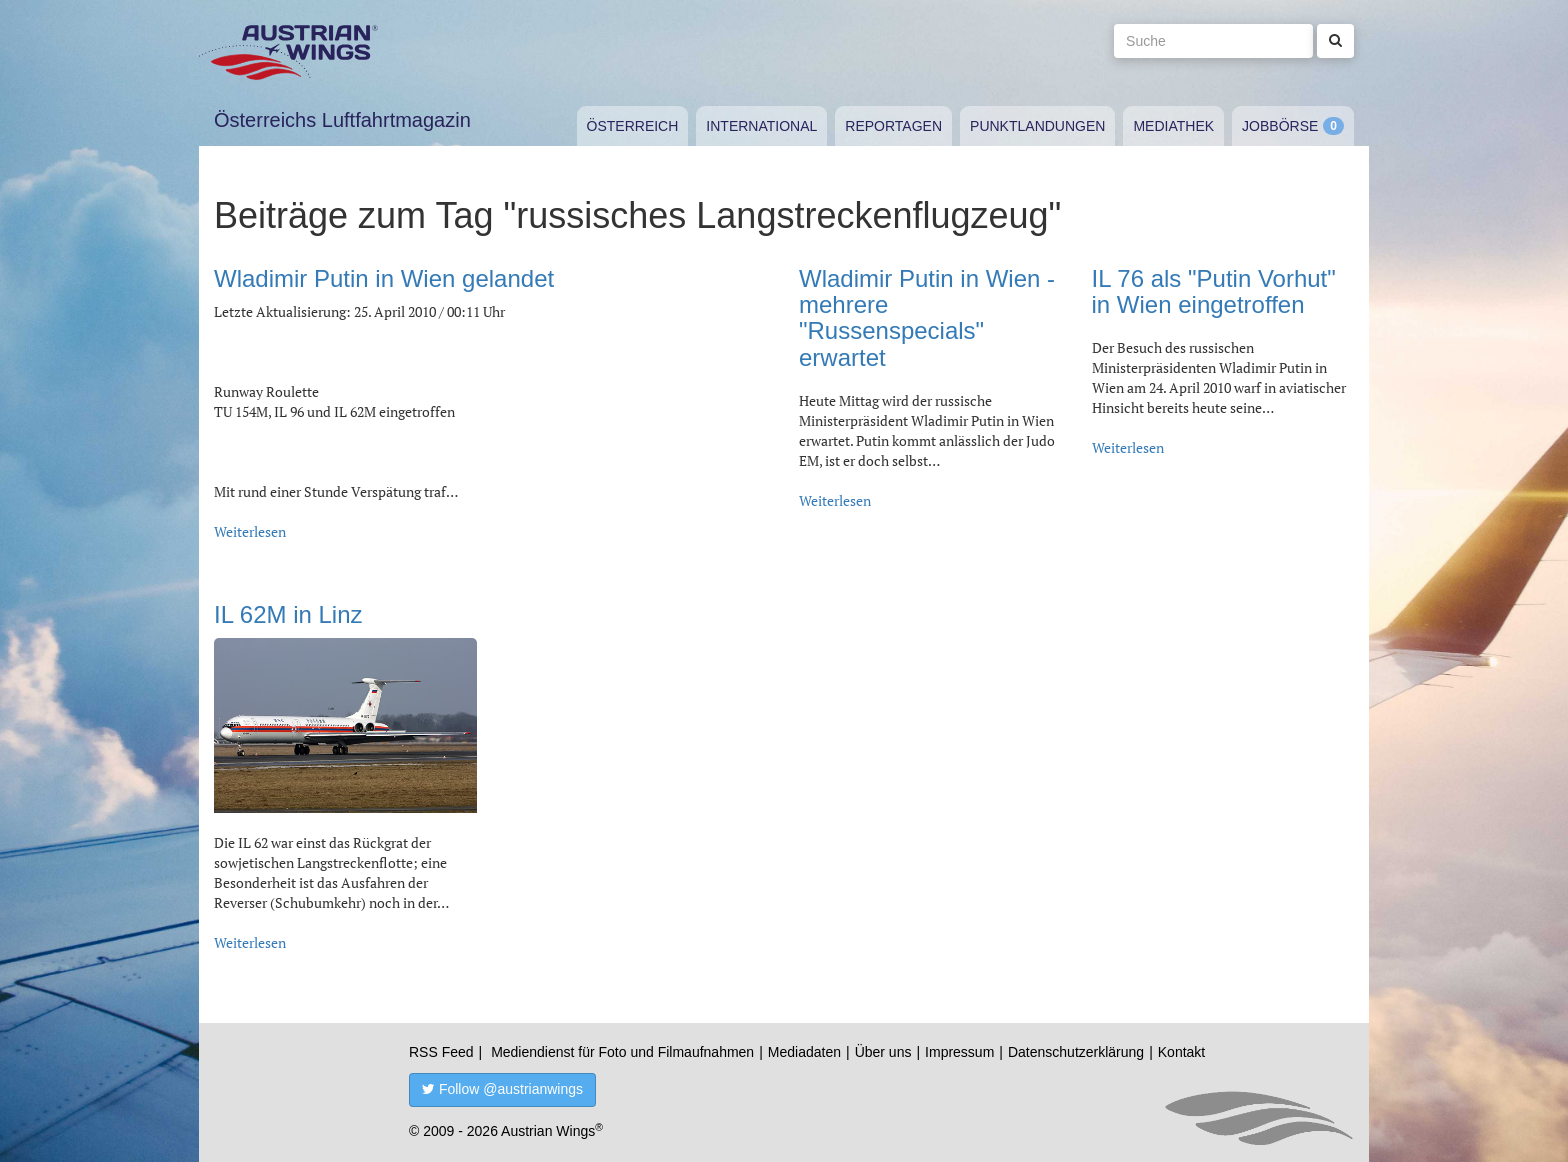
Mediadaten (804, 1052)
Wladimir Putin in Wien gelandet (384, 278)
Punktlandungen (1037, 126)
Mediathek (1173, 126)
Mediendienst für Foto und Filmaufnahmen (622, 1052)
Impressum (959, 1052)
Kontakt (1181, 1052)
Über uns (883, 1052)
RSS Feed (441, 1052)
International (761, 126)
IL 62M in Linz (288, 614)
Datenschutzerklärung (1076, 1052)
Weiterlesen (250, 531)
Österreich (633, 126)
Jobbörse (1280, 126)
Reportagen (893, 126)
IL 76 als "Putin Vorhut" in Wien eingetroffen (1214, 291)
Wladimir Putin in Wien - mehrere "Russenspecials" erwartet (927, 318)
